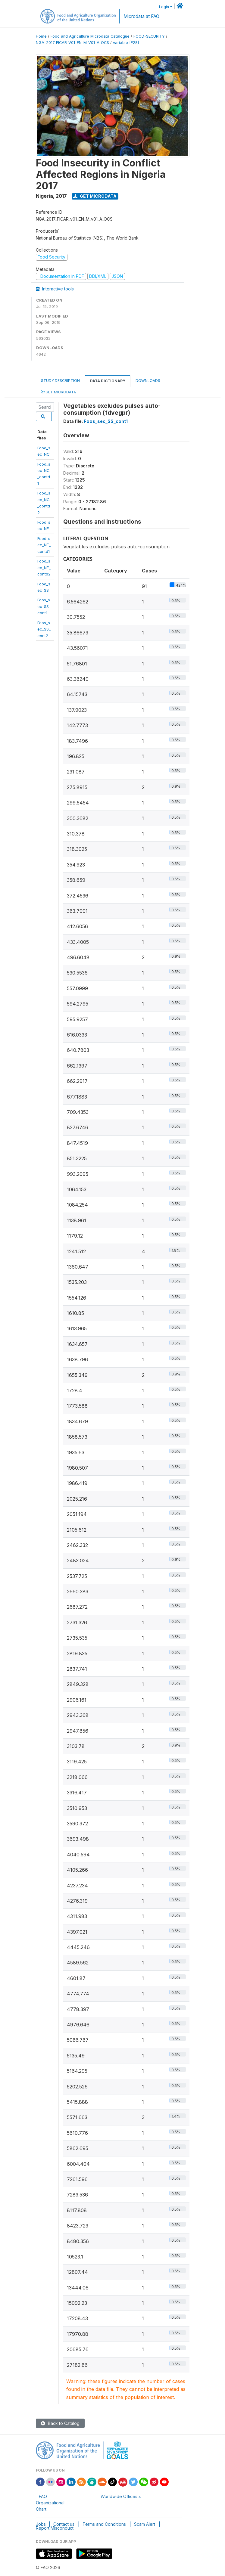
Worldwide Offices (119, 2496)
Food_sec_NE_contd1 (44, 545)
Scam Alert (144, 2524)
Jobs (41, 2524)
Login (164, 7)
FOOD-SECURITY (149, 36)
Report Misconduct (54, 2528)
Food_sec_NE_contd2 (44, 567)
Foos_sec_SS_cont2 (44, 629)
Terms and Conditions (104, 2524)
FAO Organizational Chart (50, 2503)
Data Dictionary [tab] (107, 381)
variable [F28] (126, 42)
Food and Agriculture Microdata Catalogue (90, 36)
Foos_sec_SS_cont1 (44, 606)
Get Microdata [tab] (58, 391)
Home (41, 36)
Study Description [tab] (60, 380)
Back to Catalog (60, 2423)
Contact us (63, 2524)
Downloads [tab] (148, 380)
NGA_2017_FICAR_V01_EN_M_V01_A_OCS (72, 42)
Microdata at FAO (141, 16)
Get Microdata (95, 196)
